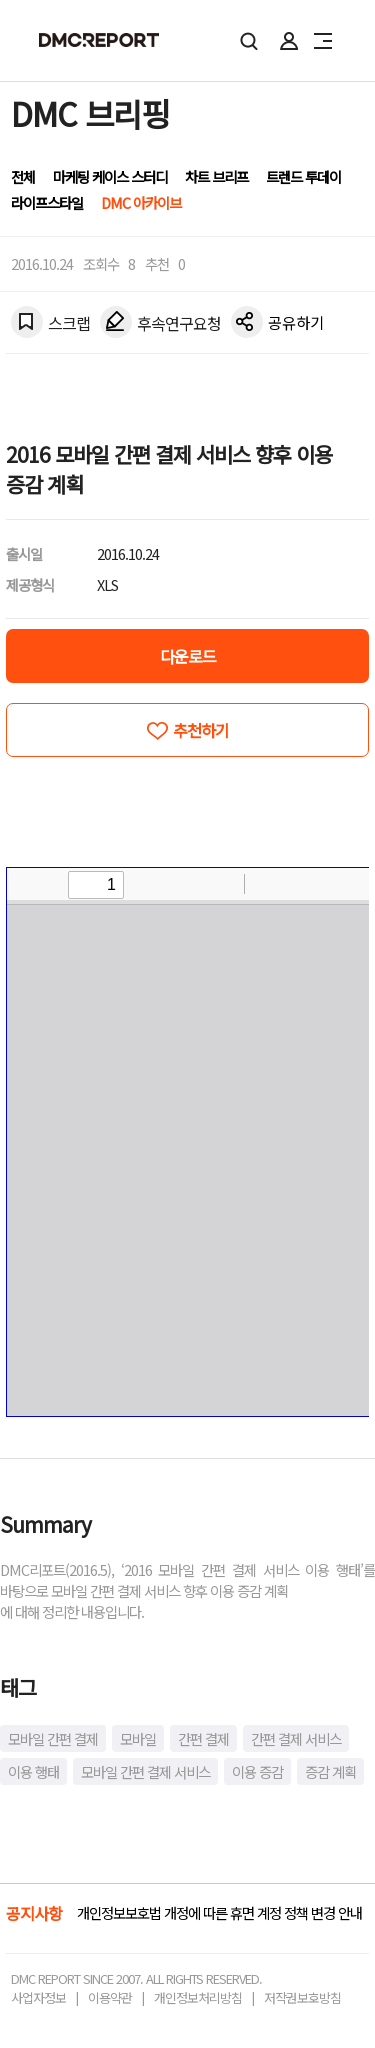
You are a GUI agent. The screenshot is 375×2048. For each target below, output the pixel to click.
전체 (23, 176)
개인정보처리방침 (198, 1997)
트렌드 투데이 (303, 176)
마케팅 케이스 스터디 (110, 176)
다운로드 (188, 656)
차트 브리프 (216, 176)
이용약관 (110, 1997)
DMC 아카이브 (141, 202)
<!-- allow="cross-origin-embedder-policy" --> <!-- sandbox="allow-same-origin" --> (188, 1142)
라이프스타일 (47, 202)
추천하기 (201, 730)
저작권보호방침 (302, 1997)
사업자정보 (38, 1997)
